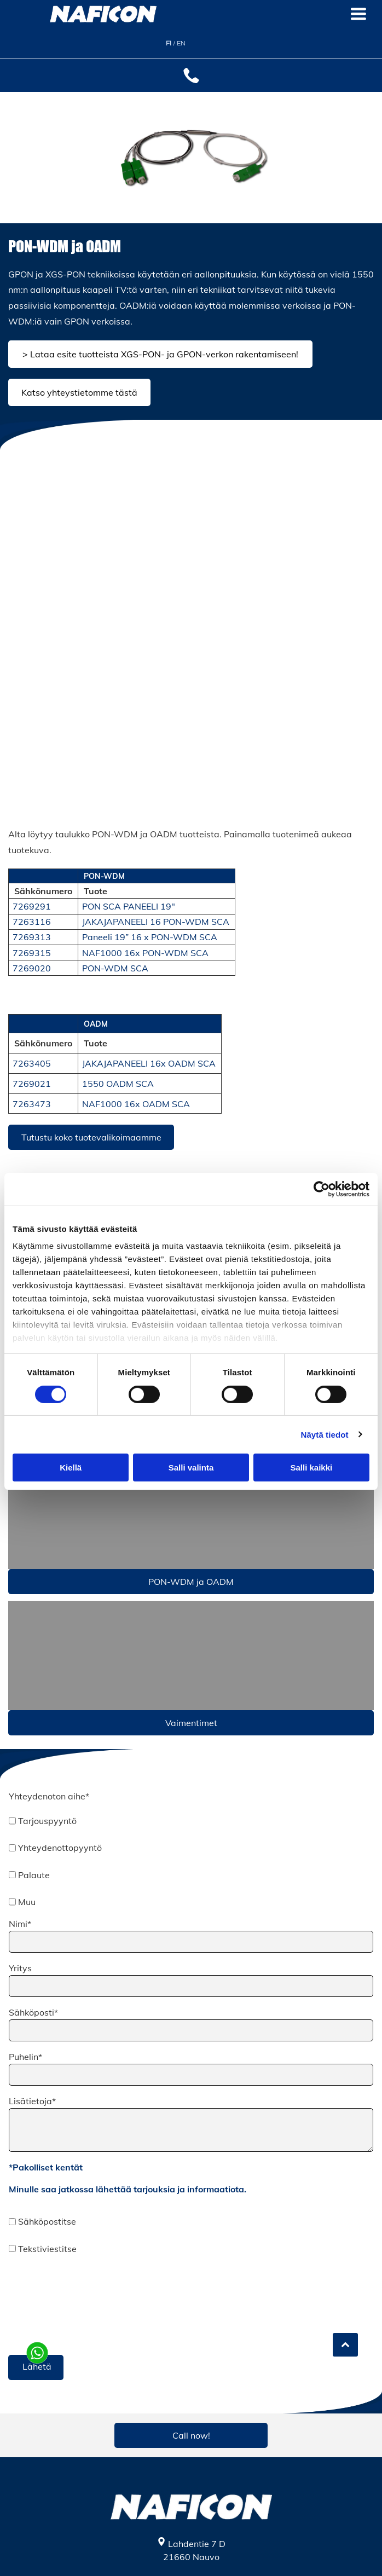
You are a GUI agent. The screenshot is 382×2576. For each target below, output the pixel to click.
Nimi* (20, 1923)
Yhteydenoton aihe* (49, 1796)
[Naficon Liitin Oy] (100, 542)
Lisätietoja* (32, 2100)
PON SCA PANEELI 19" (128, 906)
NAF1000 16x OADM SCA (136, 1103)
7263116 (32, 921)
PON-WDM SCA (115, 968)
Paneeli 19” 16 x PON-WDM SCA (149, 936)
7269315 (32, 952)
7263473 (32, 1103)
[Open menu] (358, 13)
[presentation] (54, 2304)
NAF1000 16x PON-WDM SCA (145, 952)
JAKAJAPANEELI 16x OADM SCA (149, 1063)
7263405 (32, 1063)
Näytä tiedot (325, 1434)
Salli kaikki (311, 1467)
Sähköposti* (33, 2012)
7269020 (32, 968)
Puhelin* (25, 2056)
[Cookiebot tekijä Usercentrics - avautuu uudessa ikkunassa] (321, 1189)
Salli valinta (191, 1467)
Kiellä (71, 1467)
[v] (191, 1655)
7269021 (32, 1083)
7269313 (32, 936)
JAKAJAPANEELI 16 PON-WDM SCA (155, 921)
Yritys (20, 1968)
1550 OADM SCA (118, 1083)
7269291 (32, 906)
